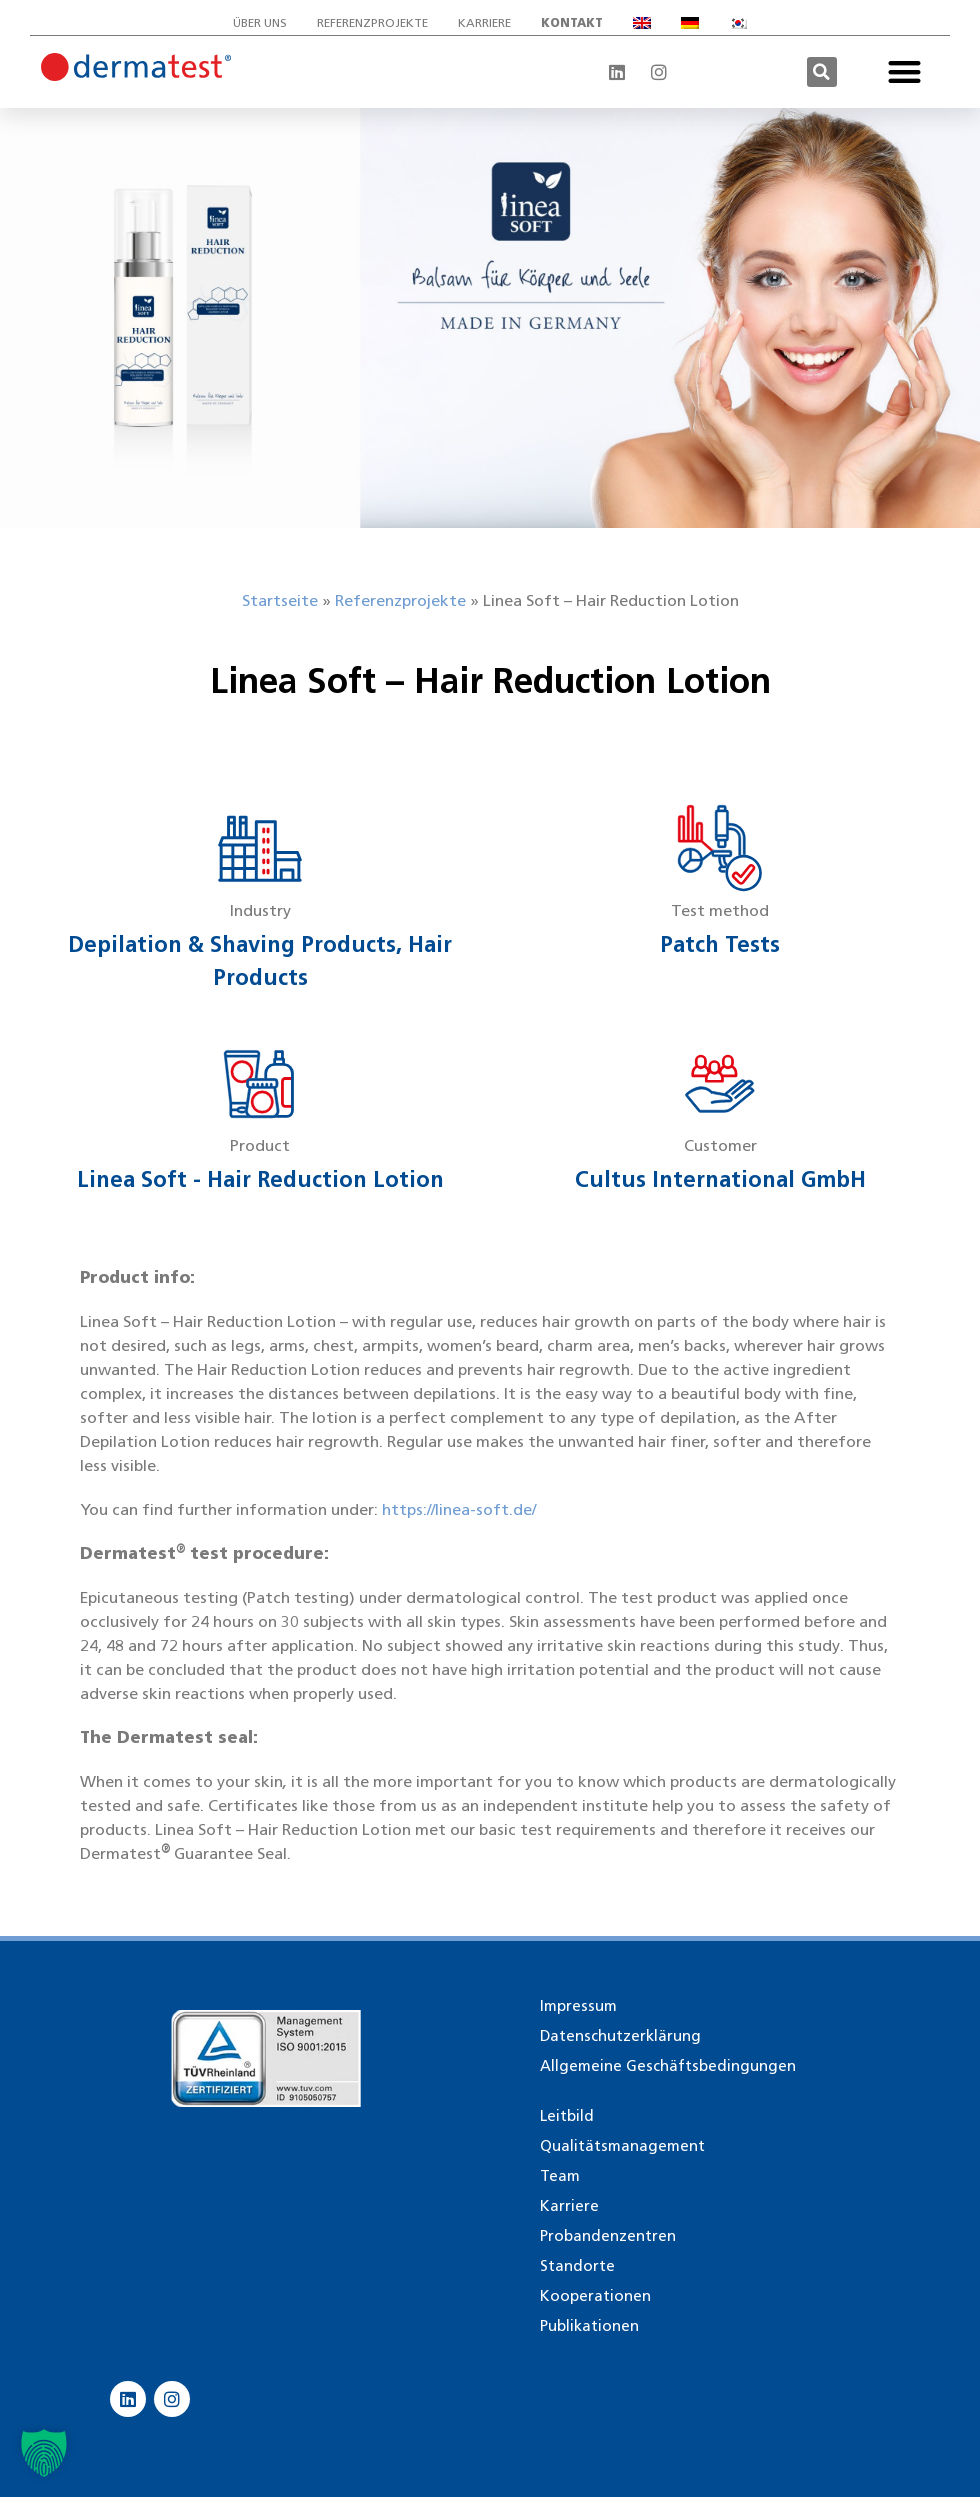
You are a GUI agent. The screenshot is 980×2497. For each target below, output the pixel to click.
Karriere (484, 22)
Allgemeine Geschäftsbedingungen (668, 2066)
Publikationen (589, 2326)
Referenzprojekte (372, 22)
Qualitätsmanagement (622, 2146)
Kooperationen (595, 2296)
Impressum (578, 2006)
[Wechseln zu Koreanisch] (738, 23)
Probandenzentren (608, 2236)
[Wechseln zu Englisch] (642, 23)
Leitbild (567, 2116)
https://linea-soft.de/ (459, 1509)
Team (560, 2176)
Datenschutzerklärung (620, 2036)
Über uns (260, 22)
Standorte (577, 2266)
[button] (822, 72)
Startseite (280, 600)
